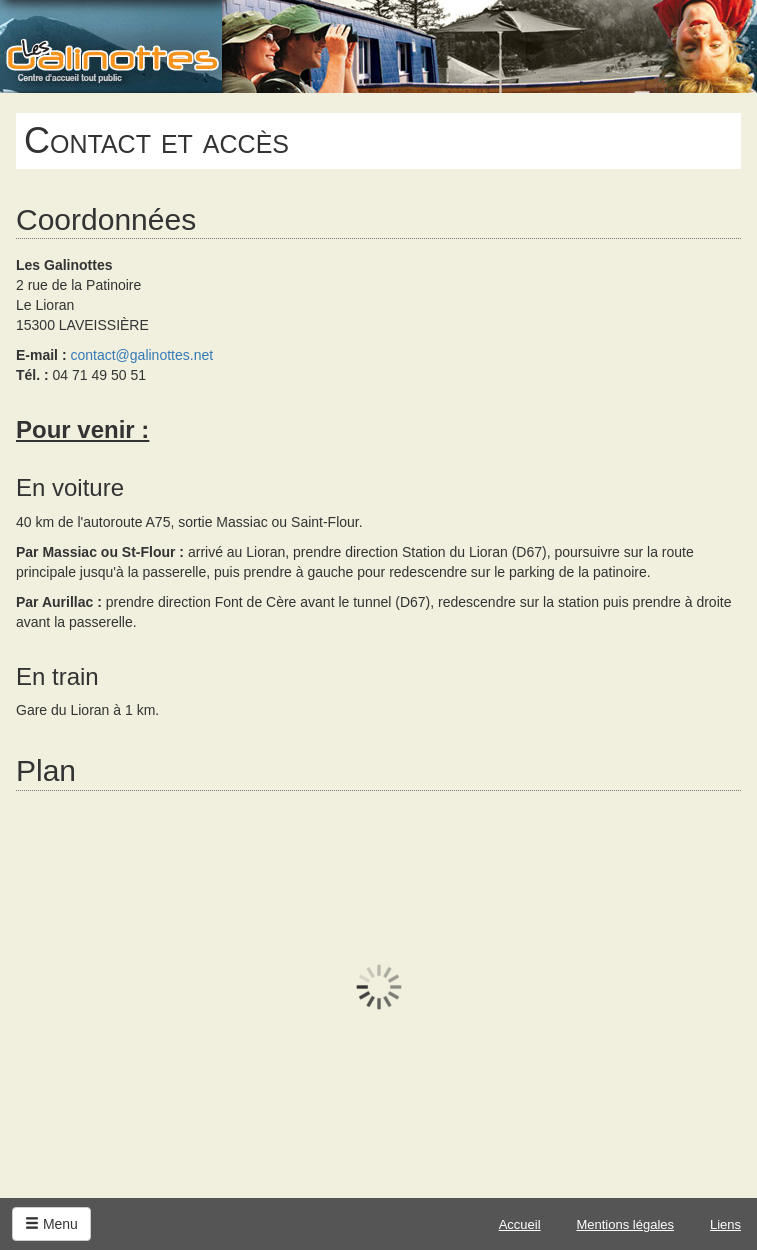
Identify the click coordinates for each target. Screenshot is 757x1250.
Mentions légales (625, 1224)
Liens (725, 1224)
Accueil (520, 1224)
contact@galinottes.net (141, 355)
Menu (51, 1224)
